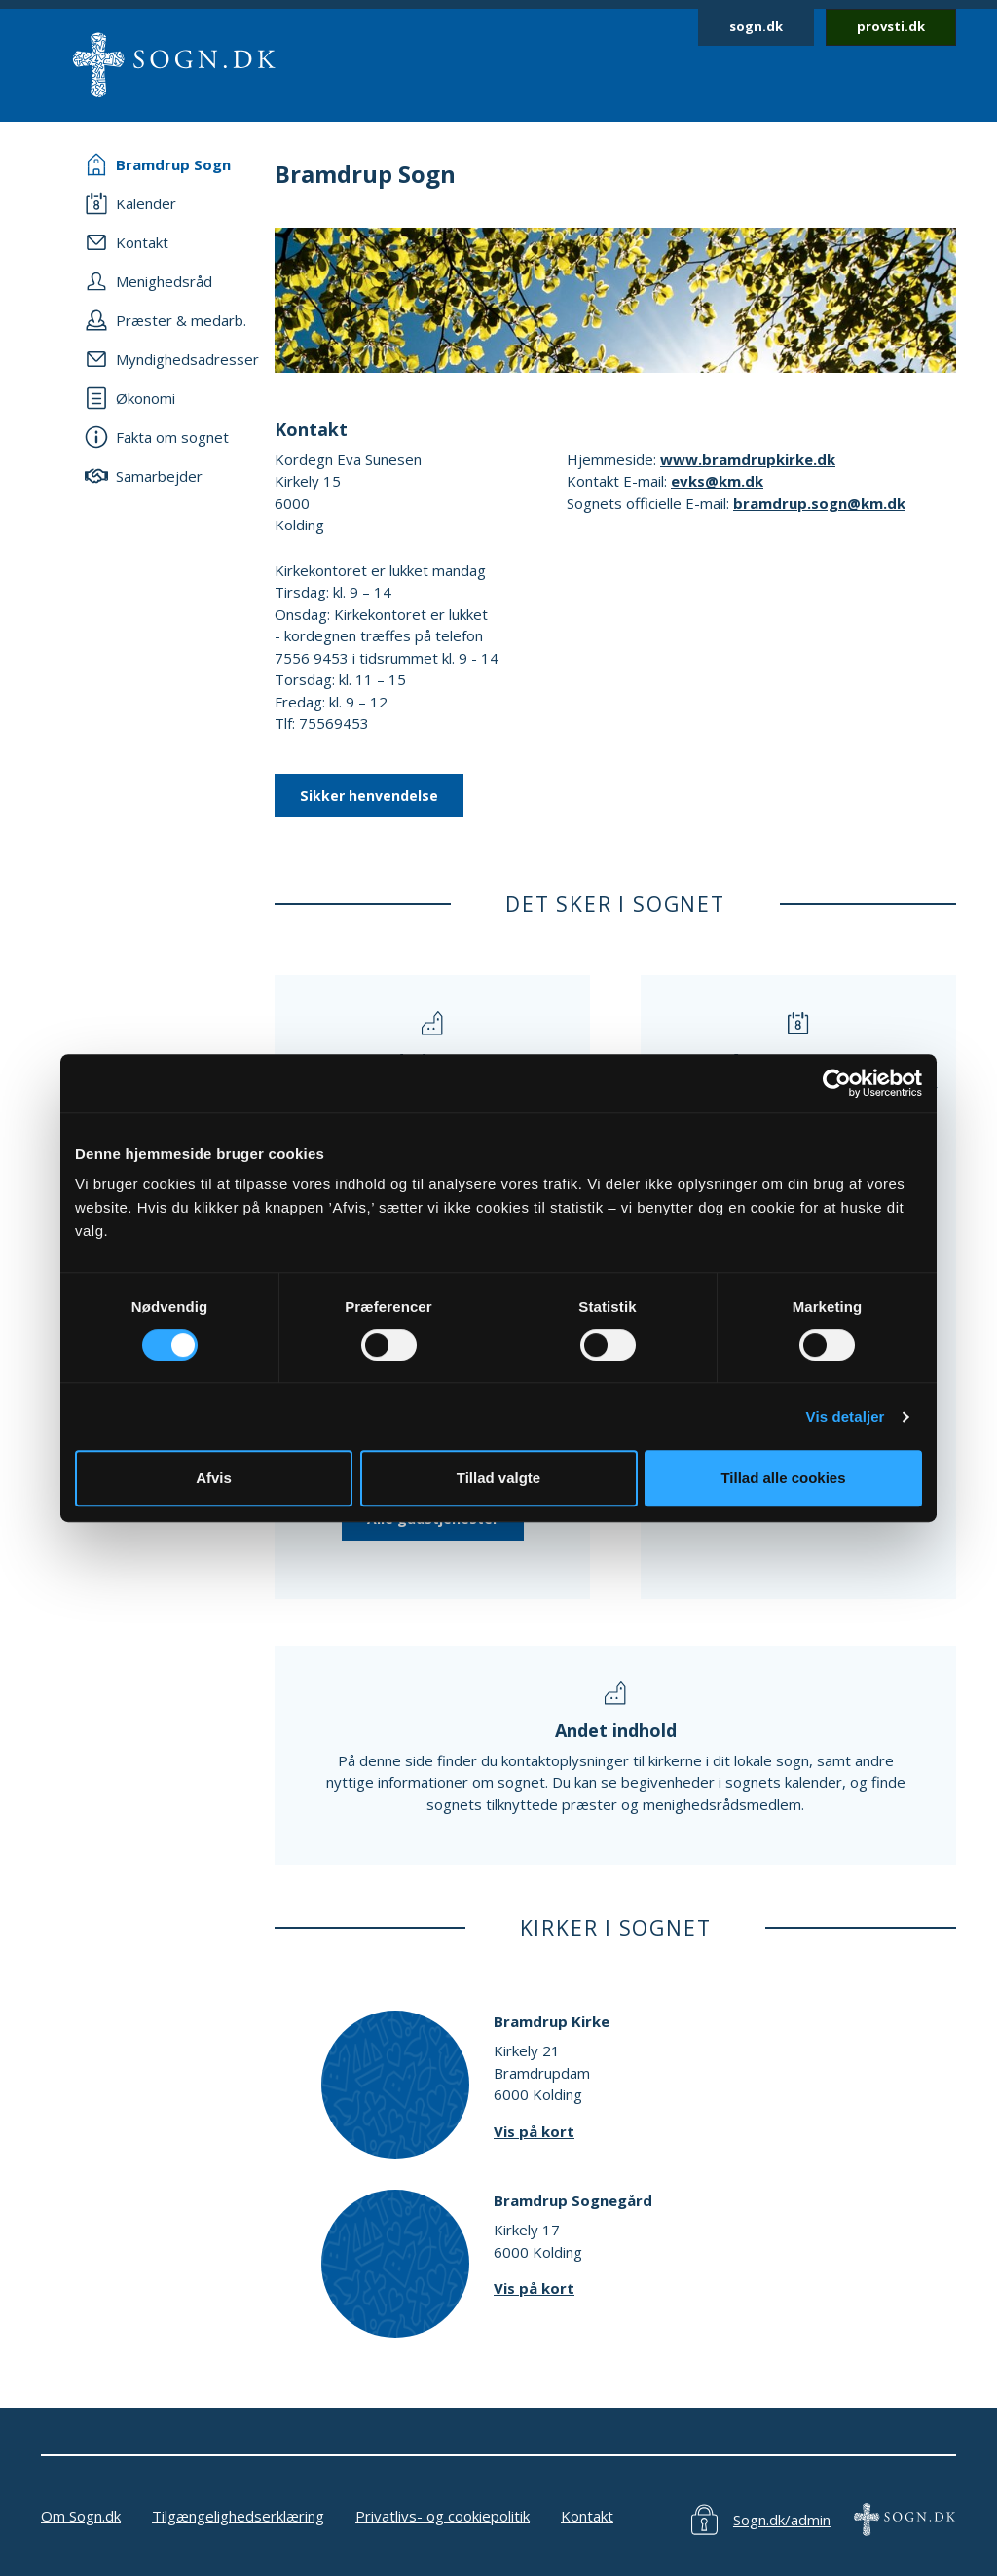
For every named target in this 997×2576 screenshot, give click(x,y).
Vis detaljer (845, 1416)
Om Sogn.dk (81, 2515)
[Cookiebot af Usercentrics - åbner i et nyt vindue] (837, 1083)
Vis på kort (534, 2131)
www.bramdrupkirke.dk (747, 459)
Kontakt (587, 2515)
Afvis (214, 1477)
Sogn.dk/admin (782, 2519)
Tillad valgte (498, 1477)
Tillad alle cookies (782, 1477)
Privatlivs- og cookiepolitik (442, 2515)
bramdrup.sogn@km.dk (819, 503)
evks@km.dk (717, 480)
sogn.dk (756, 26)
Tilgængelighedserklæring (238, 2515)
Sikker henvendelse (369, 795)
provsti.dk (891, 26)
